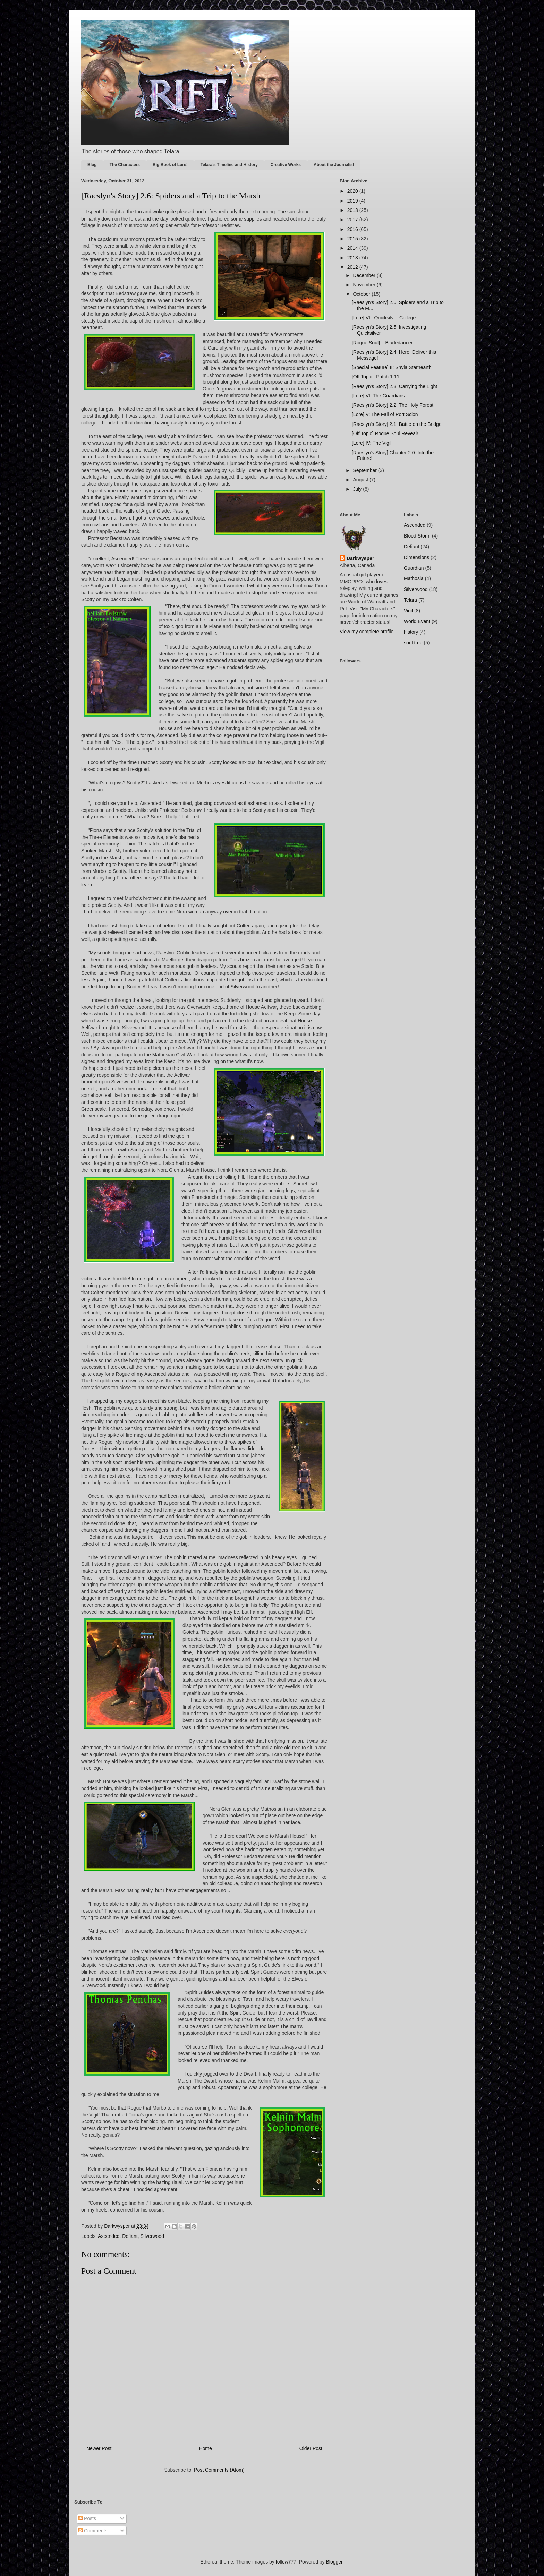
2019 (353, 201)
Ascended (108, 2236)
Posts (87, 2518)
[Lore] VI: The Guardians (378, 395)
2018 (353, 210)
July (358, 489)
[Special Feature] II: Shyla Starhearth (392, 367)
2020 (353, 191)
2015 (353, 238)
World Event (417, 621)
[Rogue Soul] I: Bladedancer (382, 342)
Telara (410, 600)
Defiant (129, 2236)
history (411, 632)
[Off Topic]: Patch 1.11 (375, 376)
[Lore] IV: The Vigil (371, 443)
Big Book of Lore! (170, 164)
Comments (93, 2530)
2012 (353, 267)
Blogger (334, 2562)
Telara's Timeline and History (229, 164)
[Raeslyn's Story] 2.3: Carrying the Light (394, 386)
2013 (353, 257)
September (365, 470)
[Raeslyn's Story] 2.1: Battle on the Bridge (397, 424)
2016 (353, 229)
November (364, 284)
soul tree (413, 642)
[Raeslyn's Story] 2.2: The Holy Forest (392, 405)
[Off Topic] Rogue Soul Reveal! (385, 433)
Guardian (414, 568)
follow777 (286, 2562)
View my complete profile (366, 631)
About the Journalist (334, 164)
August (361, 479)
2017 (353, 219)
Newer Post (98, 2448)
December (364, 275)
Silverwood (152, 2236)
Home (205, 2448)
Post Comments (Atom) (219, 2470)
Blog (92, 164)
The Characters (125, 164)
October (362, 294)
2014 (353, 248)
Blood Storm (417, 536)
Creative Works (286, 164)
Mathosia (414, 578)
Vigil (408, 610)
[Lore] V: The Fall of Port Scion (385, 414)
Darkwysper (360, 558)
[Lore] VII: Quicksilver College (384, 317)
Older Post (310, 2448)
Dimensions (416, 557)
